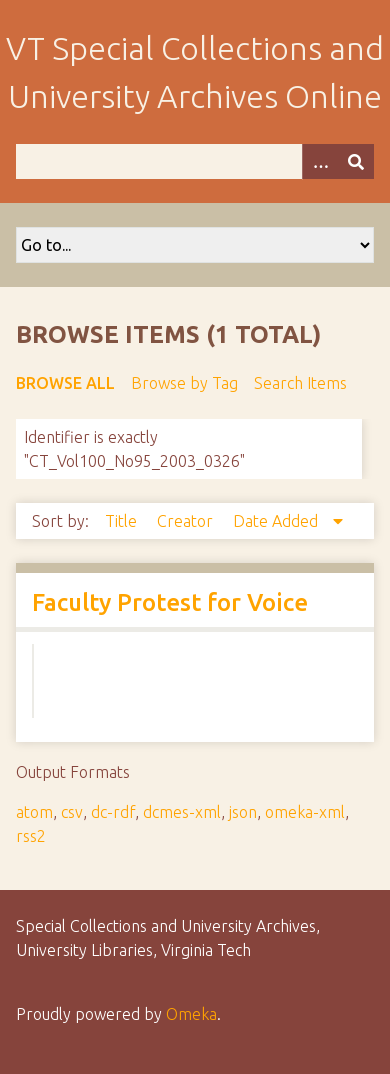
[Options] (320, 161)
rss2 (31, 836)
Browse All (65, 383)
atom (34, 812)
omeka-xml (305, 812)
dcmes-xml (182, 812)
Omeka (191, 1014)
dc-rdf (113, 812)
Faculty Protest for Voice (170, 602)
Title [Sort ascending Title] (123, 521)
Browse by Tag (184, 383)
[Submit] (356, 161)
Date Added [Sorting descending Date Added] (277, 521)
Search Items (300, 383)
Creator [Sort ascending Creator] (187, 521)
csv (72, 812)
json (243, 812)
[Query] (195, 161)
